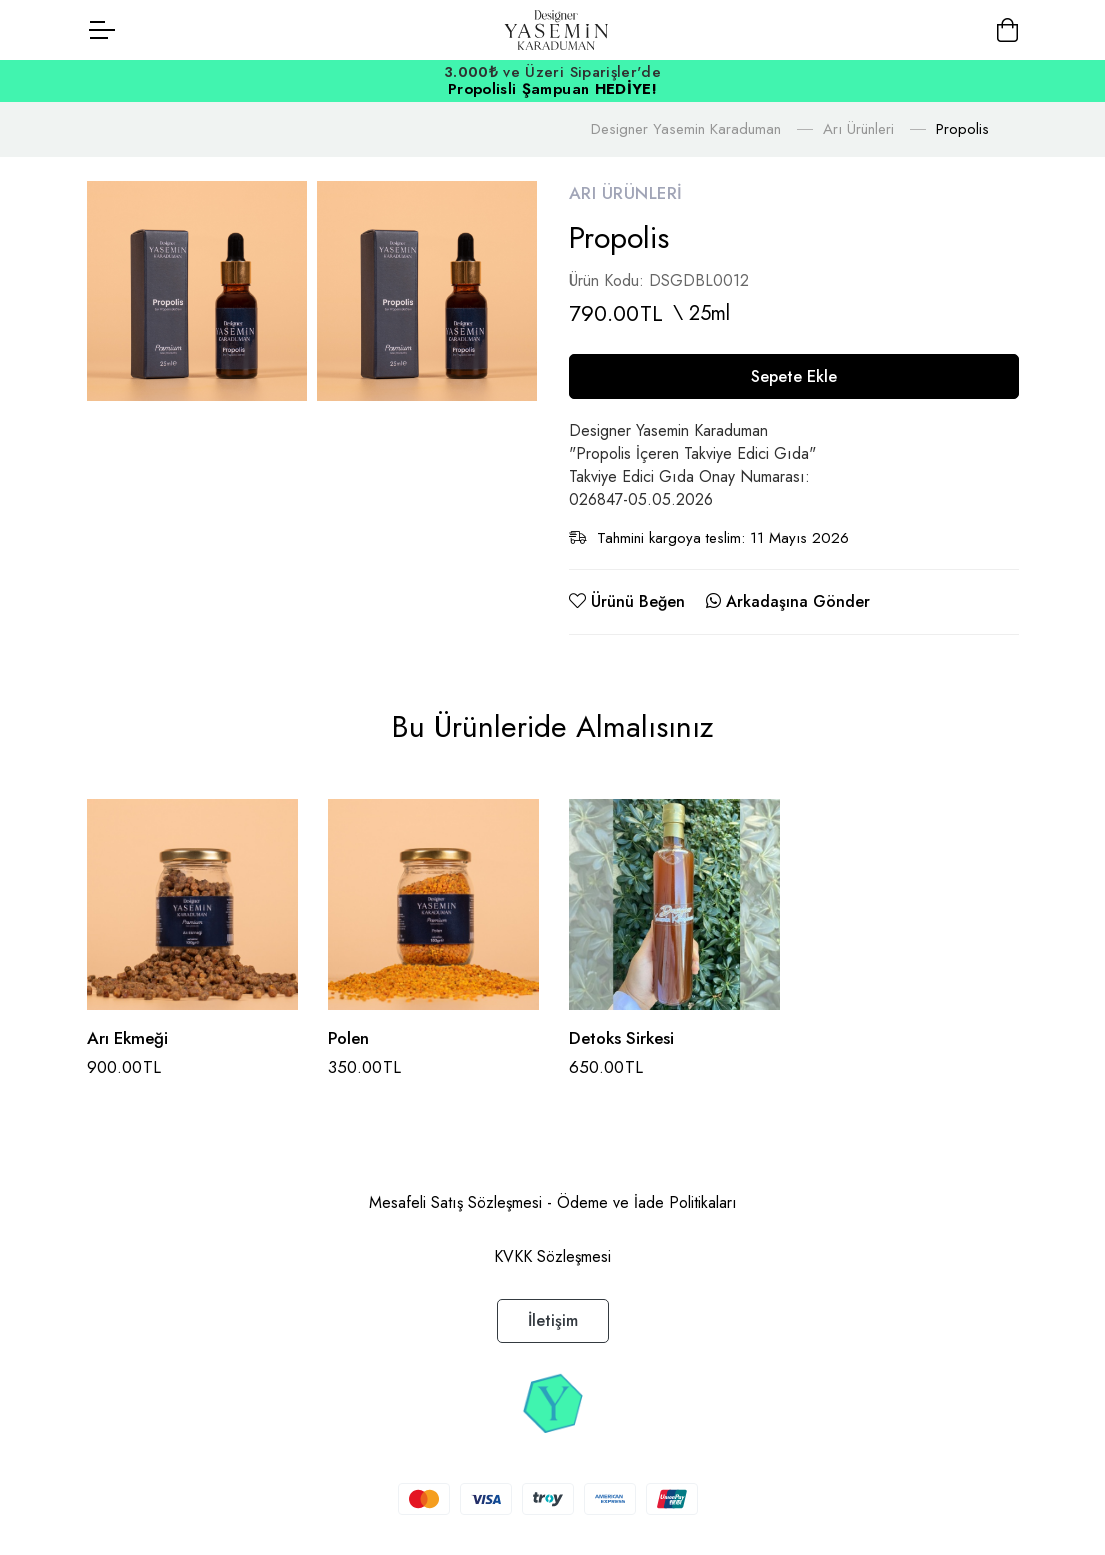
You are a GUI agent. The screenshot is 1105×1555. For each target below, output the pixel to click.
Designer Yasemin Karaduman (686, 129)
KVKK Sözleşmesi (552, 1256)
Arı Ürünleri (858, 129)
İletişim (553, 1320)
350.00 (365, 1067)
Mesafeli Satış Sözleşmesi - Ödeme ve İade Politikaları (553, 1202)
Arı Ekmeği (127, 1038)
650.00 (606, 1067)
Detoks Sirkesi (621, 1038)
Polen (348, 1038)
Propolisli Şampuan (552, 89)
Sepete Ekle (794, 376)
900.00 (124, 1067)
